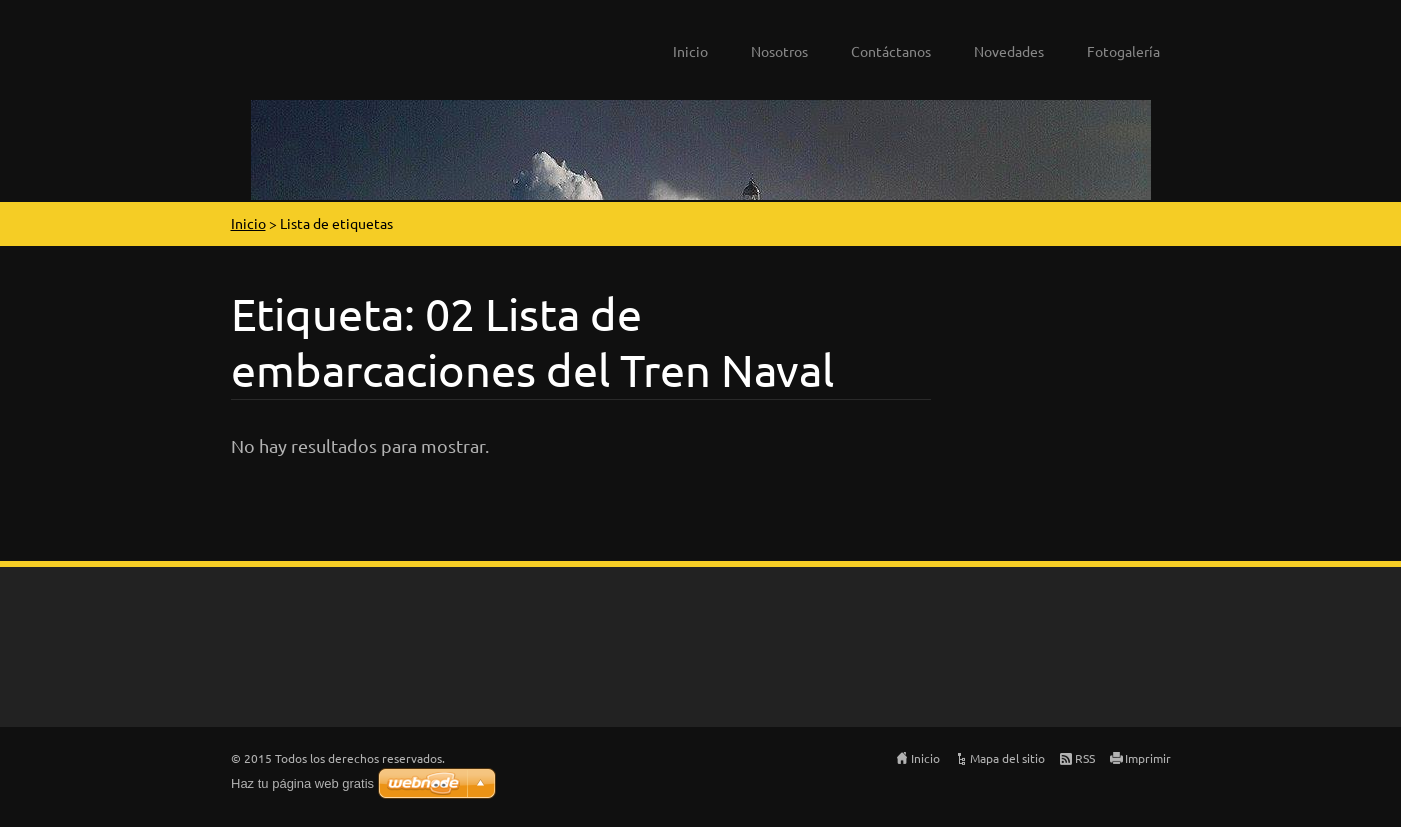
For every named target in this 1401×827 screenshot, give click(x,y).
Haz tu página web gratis (302, 783)
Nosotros (779, 51)
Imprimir (1148, 758)
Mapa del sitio (1007, 758)
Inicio (690, 51)
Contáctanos (891, 51)
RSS (1085, 758)
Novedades (1009, 51)
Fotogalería (1123, 51)
